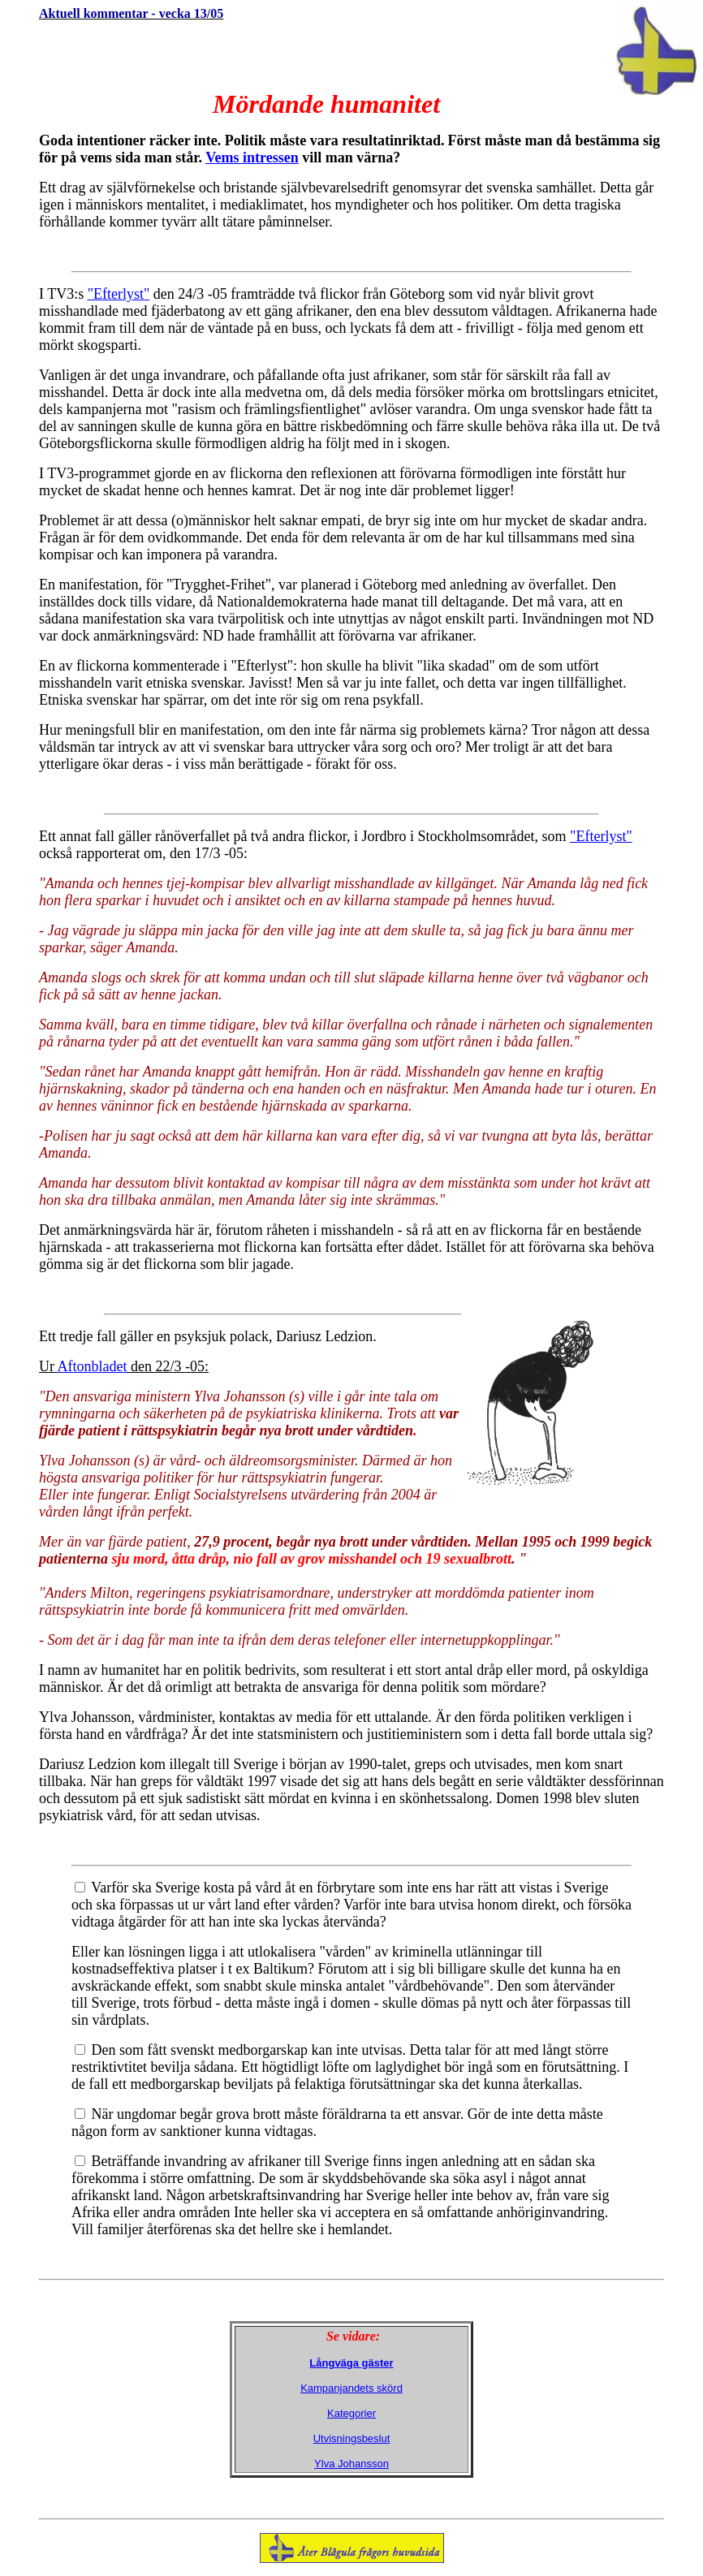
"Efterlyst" (119, 294)
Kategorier (351, 2413)
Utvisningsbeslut (351, 2438)
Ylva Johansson (351, 2463)
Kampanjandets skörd (351, 2388)
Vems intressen (252, 157)
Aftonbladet (92, 1366)
